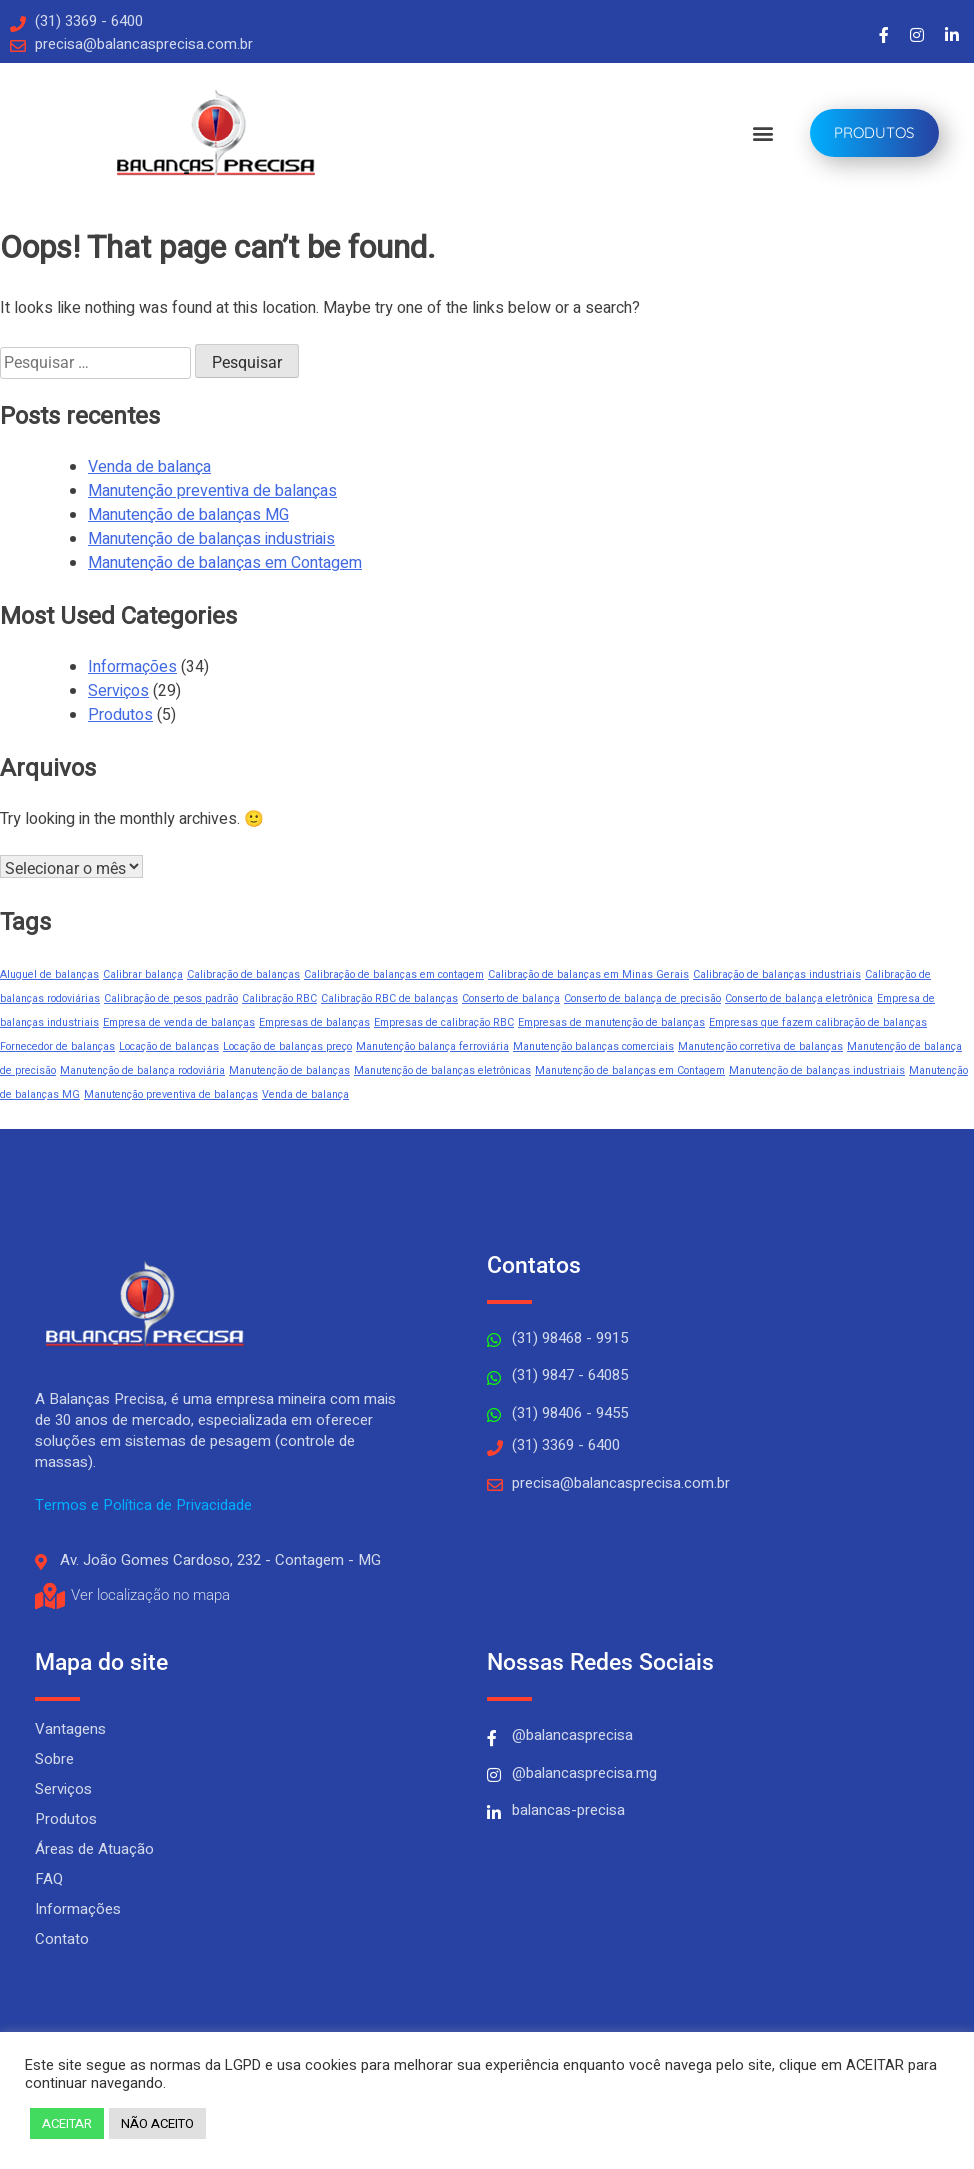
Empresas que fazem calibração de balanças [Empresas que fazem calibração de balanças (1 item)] (818, 1022)
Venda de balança (149, 467)
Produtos (120, 715)
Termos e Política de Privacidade (143, 1505)
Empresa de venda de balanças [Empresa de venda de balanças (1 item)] (179, 1022)
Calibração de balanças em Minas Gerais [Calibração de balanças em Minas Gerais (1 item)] (588, 974)
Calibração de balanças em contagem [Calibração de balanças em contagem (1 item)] (394, 974)
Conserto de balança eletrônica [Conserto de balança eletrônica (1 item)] (799, 998)
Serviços (118, 691)
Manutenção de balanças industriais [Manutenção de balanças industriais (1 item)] (817, 1070)
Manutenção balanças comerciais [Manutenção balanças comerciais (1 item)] (593, 1046)
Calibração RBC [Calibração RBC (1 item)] (279, 998)
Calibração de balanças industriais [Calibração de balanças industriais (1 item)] (777, 974)
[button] (762, 133)
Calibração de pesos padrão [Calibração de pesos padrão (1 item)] (171, 998)
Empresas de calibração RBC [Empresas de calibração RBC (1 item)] (444, 1022)
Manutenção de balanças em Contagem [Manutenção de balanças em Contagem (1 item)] (630, 1070)
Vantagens (70, 1729)
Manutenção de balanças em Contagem (225, 563)
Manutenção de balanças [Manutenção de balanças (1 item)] (289, 1070)
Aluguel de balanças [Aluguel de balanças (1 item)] (49, 974)
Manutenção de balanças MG (188, 515)
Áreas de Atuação (94, 1849)
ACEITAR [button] (67, 2123)
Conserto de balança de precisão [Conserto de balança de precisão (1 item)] (642, 998)
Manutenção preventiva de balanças (212, 491)
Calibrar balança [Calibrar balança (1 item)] (143, 974)
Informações (132, 667)
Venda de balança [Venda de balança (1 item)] (305, 1094)
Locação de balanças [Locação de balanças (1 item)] (169, 1046)
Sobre (54, 1759)
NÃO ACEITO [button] (157, 2123)
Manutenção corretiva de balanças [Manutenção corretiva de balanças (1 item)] (760, 1046)
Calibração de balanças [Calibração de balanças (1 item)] (243, 974)
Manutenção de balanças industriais (211, 539)
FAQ (49, 1879)
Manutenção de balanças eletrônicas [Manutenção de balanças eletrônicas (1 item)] (442, 1070)
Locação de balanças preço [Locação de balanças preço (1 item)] (287, 1046)
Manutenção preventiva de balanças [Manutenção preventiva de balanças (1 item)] (171, 1094)
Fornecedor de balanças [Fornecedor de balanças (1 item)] (57, 1046)
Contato (62, 1939)
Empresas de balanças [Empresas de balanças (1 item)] (314, 1022)
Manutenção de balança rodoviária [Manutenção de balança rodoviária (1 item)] (142, 1070)
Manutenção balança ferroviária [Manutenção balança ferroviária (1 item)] (432, 1046)
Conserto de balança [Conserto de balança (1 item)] (511, 998)
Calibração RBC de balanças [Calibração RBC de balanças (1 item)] (389, 998)
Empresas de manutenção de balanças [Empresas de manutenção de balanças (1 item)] (611, 1022)
